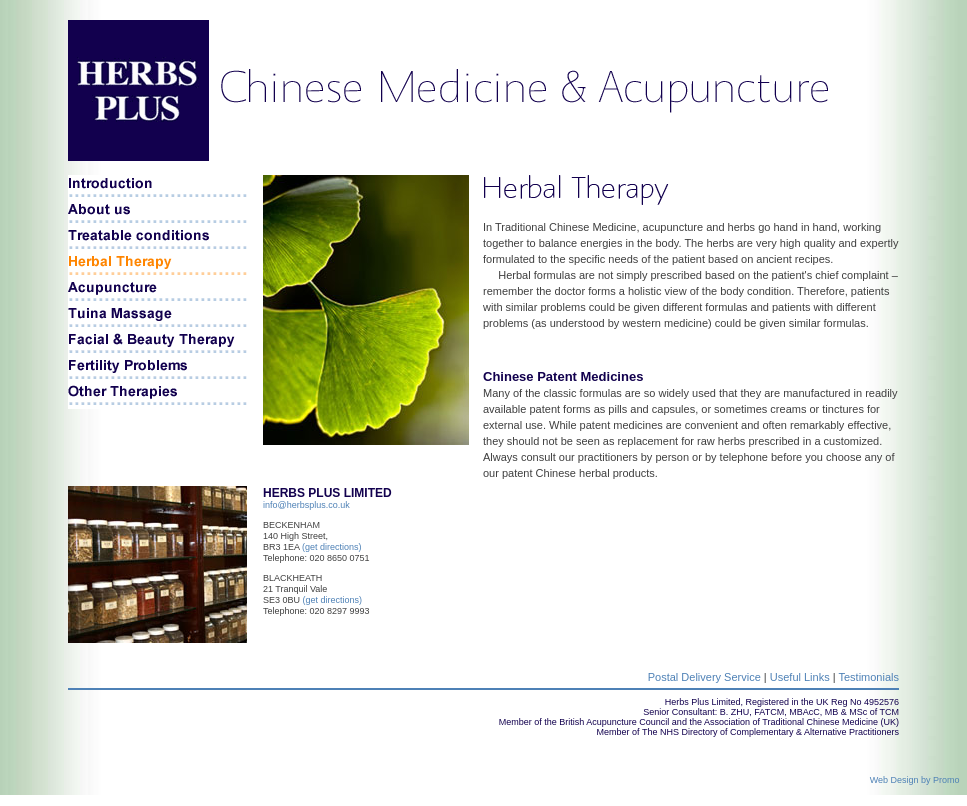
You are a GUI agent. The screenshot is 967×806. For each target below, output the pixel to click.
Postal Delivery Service (704, 677)
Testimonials (868, 677)
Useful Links (800, 677)
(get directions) (332, 547)
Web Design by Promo (918, 780)
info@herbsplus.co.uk (306, 505)
